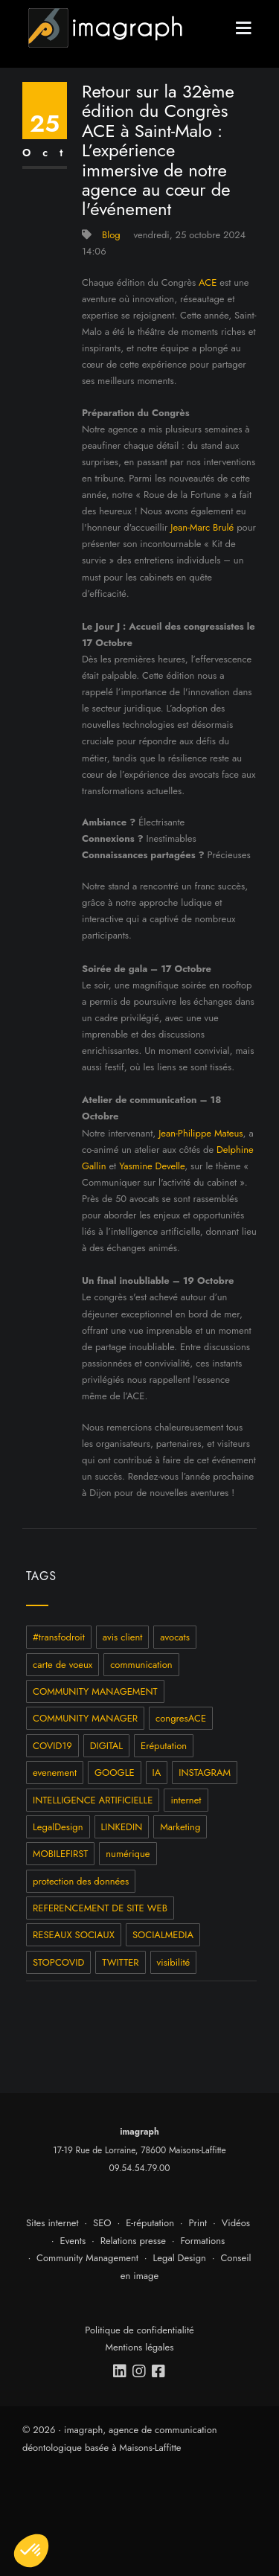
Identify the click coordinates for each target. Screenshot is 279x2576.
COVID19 (52, 1746)
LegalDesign (58, 1827)
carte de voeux (62, 1665)
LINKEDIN (122, 1827)
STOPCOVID (58, 1962)
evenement (55, 1772)
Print (198, 2223)
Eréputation (164, 1746)
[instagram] (139, 2371)
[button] (31, 2551)
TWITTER (120, 1962)
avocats (175, 1637)
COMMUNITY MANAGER (85, 1718)
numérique (128, 1854)
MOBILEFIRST (60, 1854)
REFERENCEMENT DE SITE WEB (100, 1908)
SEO (102, 2223)
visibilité (173, 1962)
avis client (123, 1637)
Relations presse (133, 2241)
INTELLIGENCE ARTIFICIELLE (93, 1800)
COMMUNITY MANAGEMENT (95, 1691)
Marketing (180, 1827)
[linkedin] (120, 2371)
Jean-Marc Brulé (202, 527)
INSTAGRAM (205, 1772)
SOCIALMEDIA (162, 1935)
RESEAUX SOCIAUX (74, 1935)
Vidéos (236, 2223)
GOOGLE (114, 1772)
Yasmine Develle (152, 1166)
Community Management (87, 2258)
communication (141, 1665)
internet (185, 1800)
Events (73, 2241)
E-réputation (150, 2223)
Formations (202, 2241)
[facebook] (159, 2371)
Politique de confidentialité (139, 2330)
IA (157, 1772)
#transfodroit (59, 1637)
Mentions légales (140, 2347)
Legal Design (179, 2258)
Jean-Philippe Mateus (200, 1133)
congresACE (180, 1718)
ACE (208, 282)
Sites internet (52, 2223)
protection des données (81, 1881)
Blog (111, 235)
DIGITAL (106, 1746)
